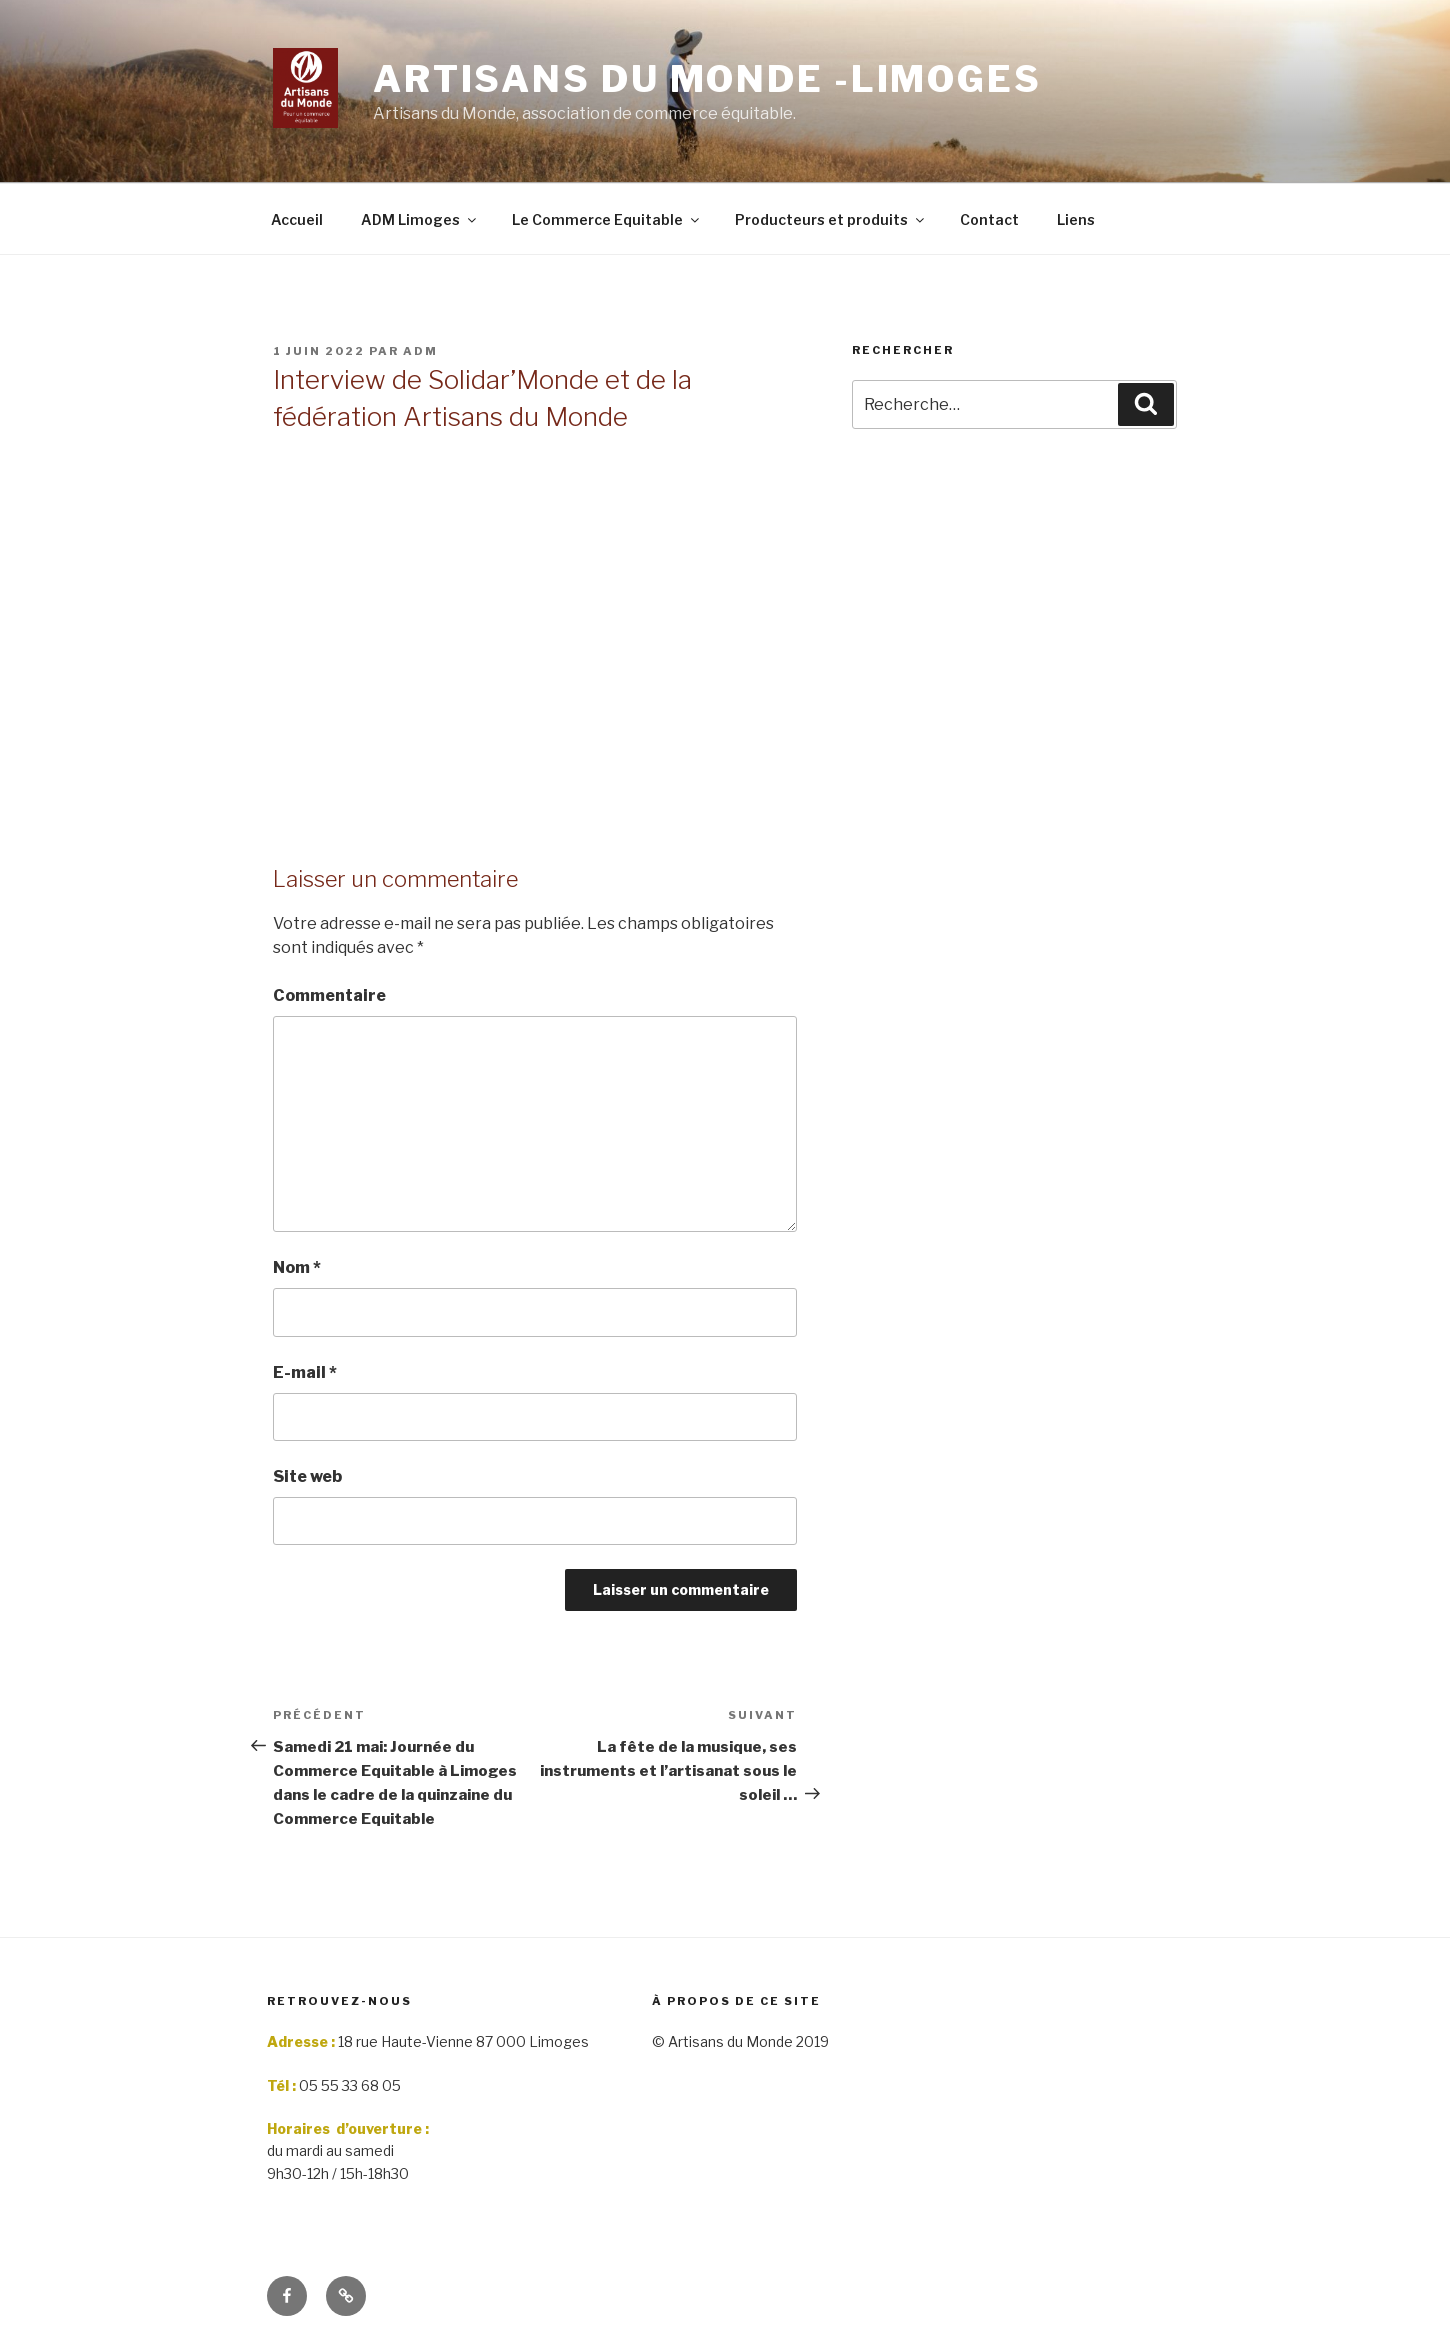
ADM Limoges (420, 219)
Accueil (297, 219)
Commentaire (329, 995)
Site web (307, 1476)
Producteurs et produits (831, 219)
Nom (297, 1267)
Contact (989, 219)
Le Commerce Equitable (607, 219)
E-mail (305, 1372)
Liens (1076, 219)
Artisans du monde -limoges (707, 79)
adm (420, 351)
